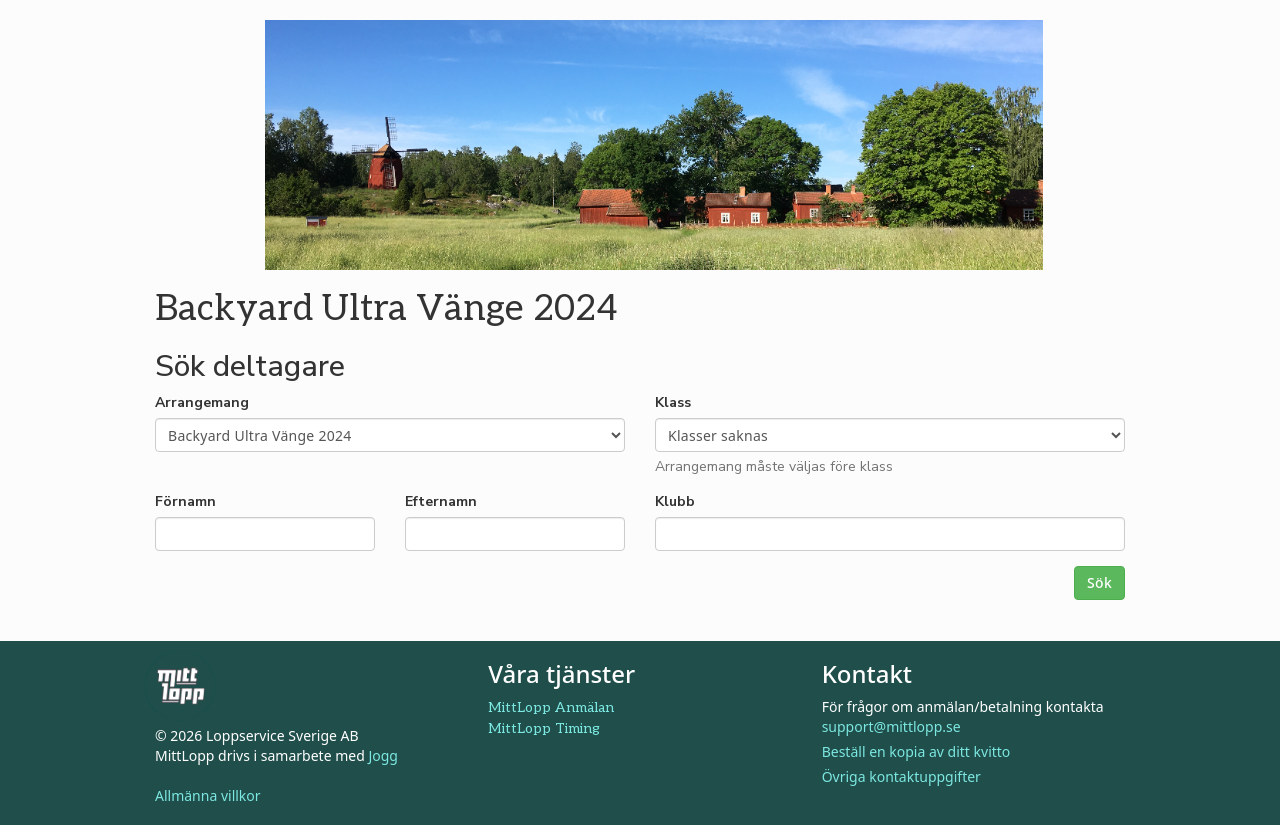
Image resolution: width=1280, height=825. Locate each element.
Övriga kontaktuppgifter (901, 776)
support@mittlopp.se (891, 726)
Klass (673, 402)
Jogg (383, 755)
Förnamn (185, 501)
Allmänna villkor (208, 795)
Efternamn (441, 501)
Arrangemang (202, 402)
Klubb (675, 501)
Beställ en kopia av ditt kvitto (916, 751)
